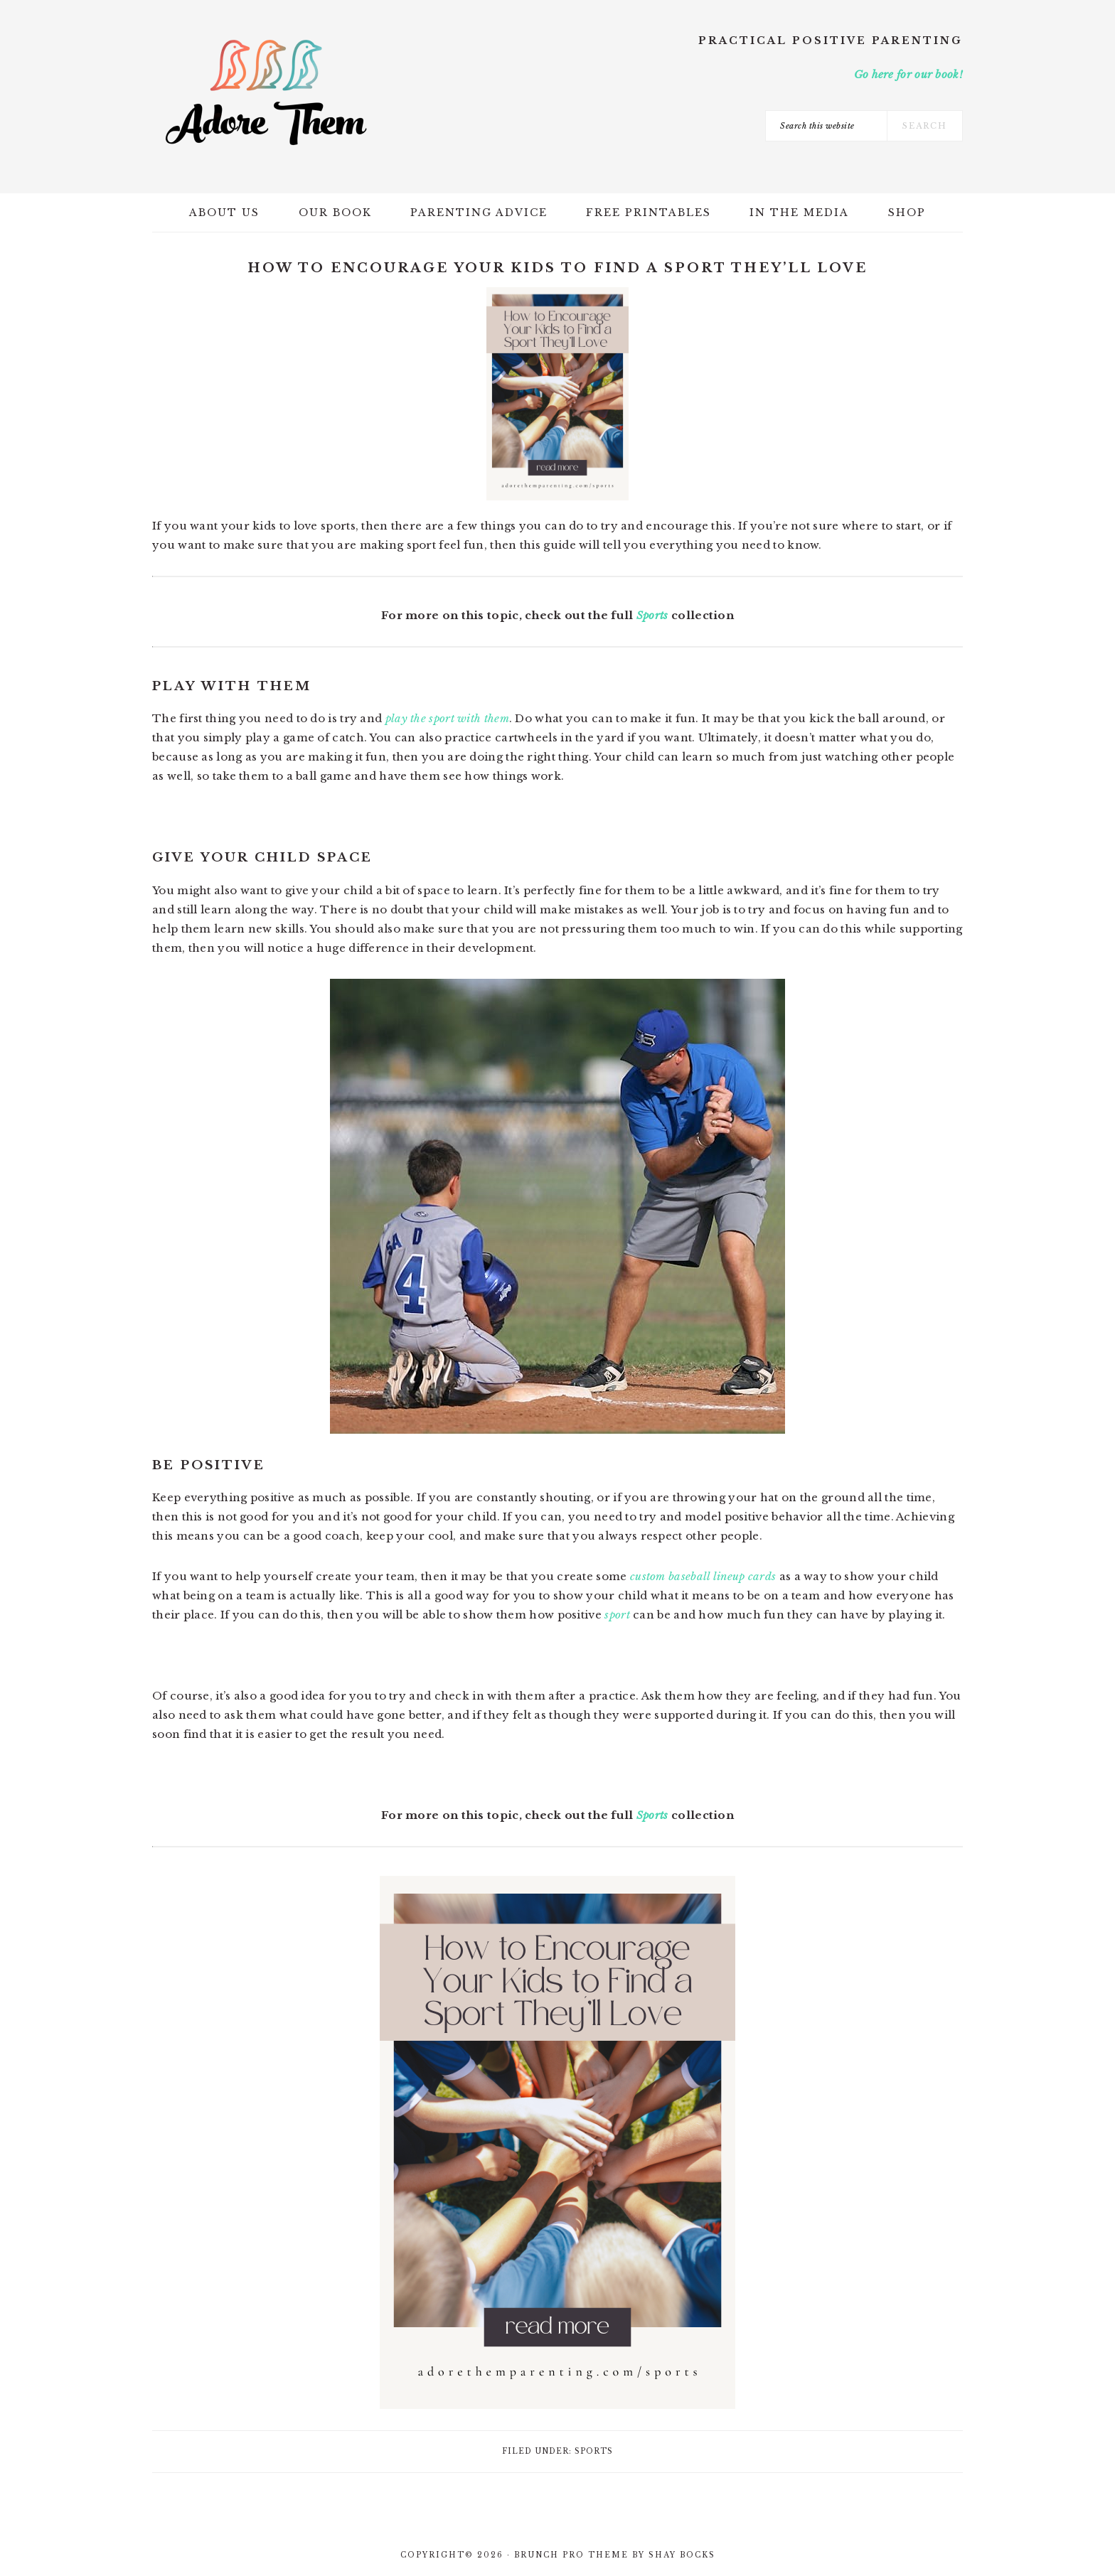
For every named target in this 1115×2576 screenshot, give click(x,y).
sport (617, 1614)
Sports (652, 615)
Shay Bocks (682, 2555)
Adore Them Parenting (266, 92)
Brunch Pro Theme (571, 2555)
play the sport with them (447, 718)
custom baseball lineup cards (703, 1576)
